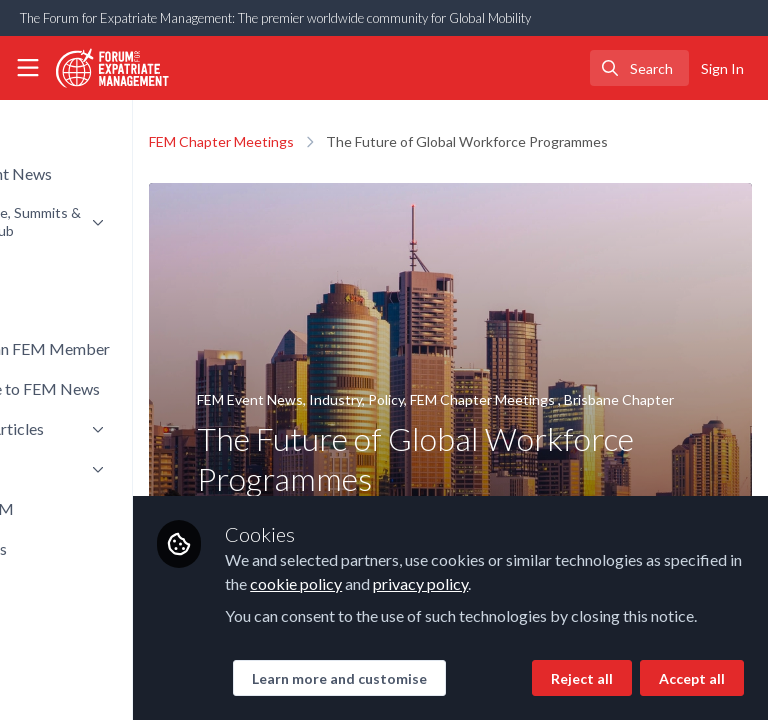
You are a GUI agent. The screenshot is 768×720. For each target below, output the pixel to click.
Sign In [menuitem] (722, 68)
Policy (509, 399)
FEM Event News (373, 399)
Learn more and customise (461, 634)
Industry (458, 399)
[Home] (104, 68)
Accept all (515, 678)
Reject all (405, 678)
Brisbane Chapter (375, 423)
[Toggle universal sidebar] (28, 68)
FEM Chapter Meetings (344, 141)
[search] (639, 68)
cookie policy (608, 515)
